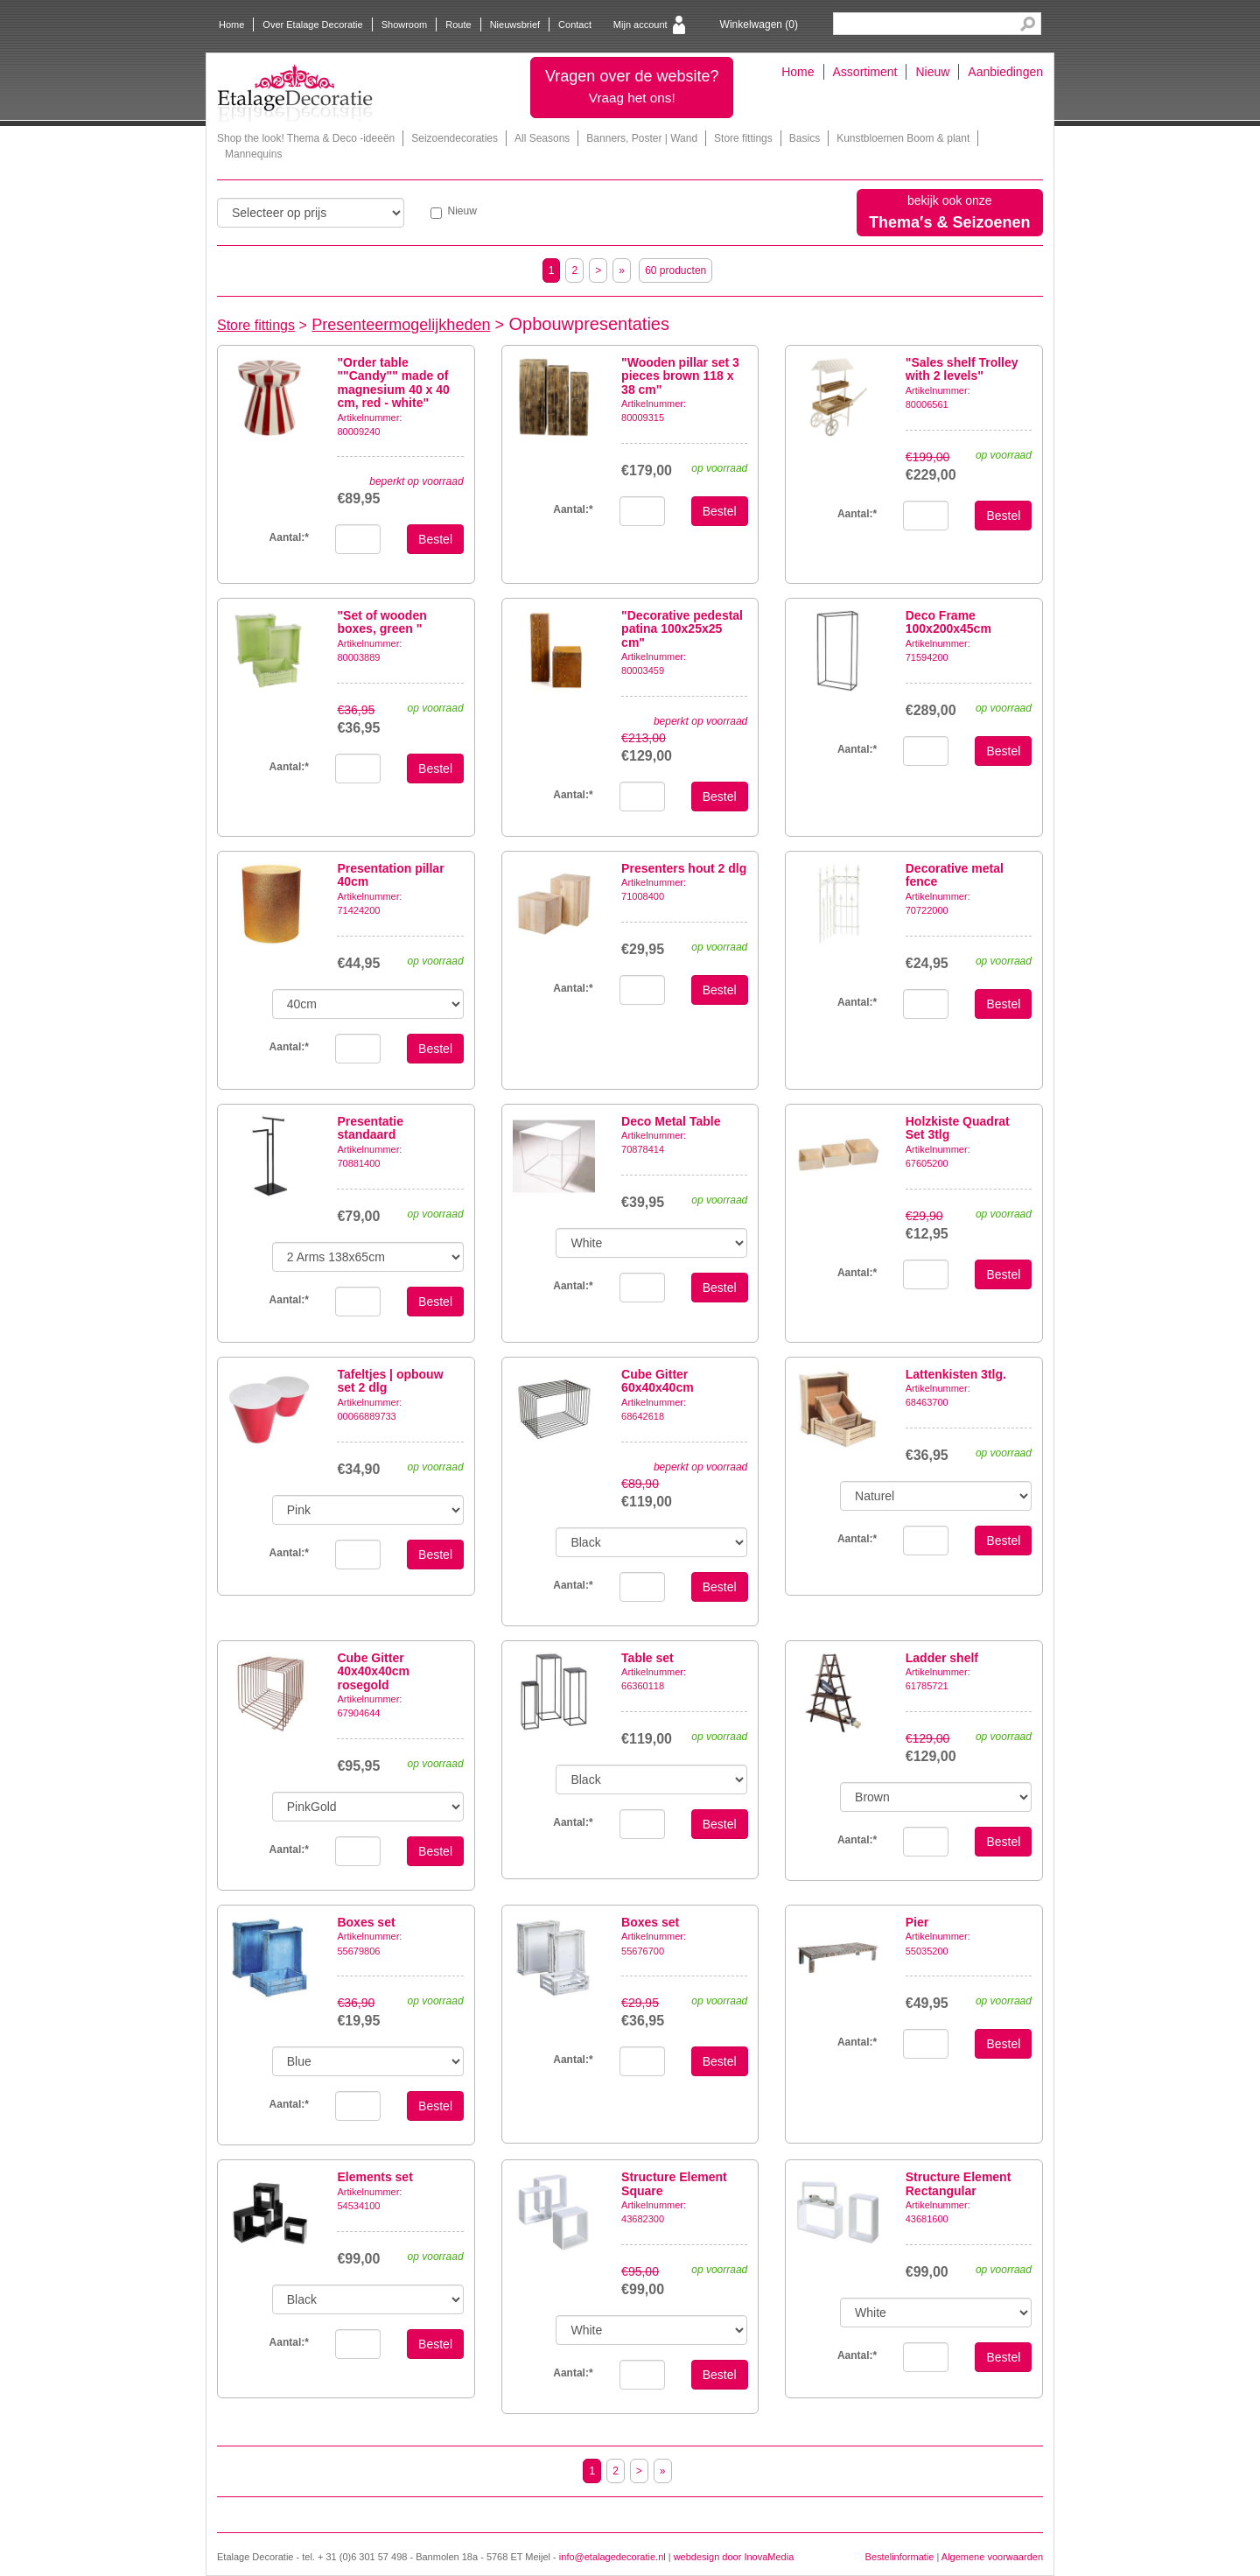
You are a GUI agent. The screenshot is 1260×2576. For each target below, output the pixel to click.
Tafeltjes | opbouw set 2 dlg (390, 1380)
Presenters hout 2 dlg (683, 868)
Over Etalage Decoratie (312, 24)
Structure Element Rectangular (959, 2183)
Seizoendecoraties (454, 138)
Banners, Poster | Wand (641, 138)
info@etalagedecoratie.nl (612, 2556)
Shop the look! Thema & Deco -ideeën (306, 138)
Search (1027, 24)
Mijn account (640, 24)
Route (458, 24)
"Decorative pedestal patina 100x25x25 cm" (682, 628)
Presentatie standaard (369, 1127)
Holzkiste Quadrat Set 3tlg (958, 1127)
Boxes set (366, 1922)
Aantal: (289, 537)
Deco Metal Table (670, 1121)
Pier (917, 1922)
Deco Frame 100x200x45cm (948, 621)
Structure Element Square (674, 2183)
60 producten (675, 270)
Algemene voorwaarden (992, 2556)
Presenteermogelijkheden (401, 324)
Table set (647, 1658)
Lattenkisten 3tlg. (956, 1374)
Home (231, 24)
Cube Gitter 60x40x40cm (657, 1380)
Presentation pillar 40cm (390, 874)
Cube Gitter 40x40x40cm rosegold (373, 1671)
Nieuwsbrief (515, 24)
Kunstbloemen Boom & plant (903, 138)
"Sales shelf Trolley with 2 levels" (962, 369)
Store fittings (743, 138)
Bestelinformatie (899, 2556)
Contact (575, 24)
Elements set (374, 2177)
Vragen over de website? (631, 86)
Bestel (435, 539)
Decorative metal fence (955, 874)
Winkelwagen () (759, 24)
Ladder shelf (942, 1658)
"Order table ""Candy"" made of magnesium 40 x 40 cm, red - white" (393, 382)
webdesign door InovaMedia (734, 2556)
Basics (804, 138)
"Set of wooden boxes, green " (381, 621)
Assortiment (865, 72)
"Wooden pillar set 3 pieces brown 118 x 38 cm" (680, 376)
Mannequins (253, 154)
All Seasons (542, 138)
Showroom (405, 24)
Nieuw (932, 72)
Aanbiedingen (1005, 72)
